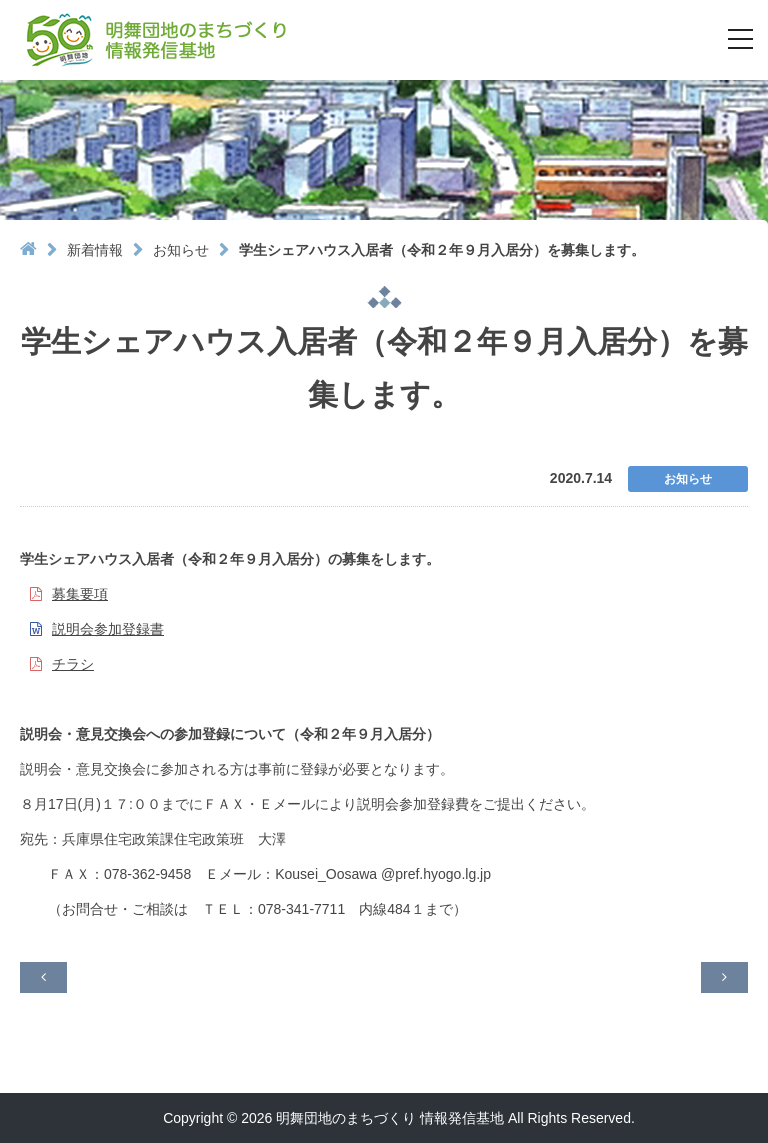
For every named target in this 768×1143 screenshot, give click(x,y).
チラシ (73, 664)
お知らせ (181, 250)
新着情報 (95, 250)
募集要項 (80, 594)
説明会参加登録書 (108, 629)
